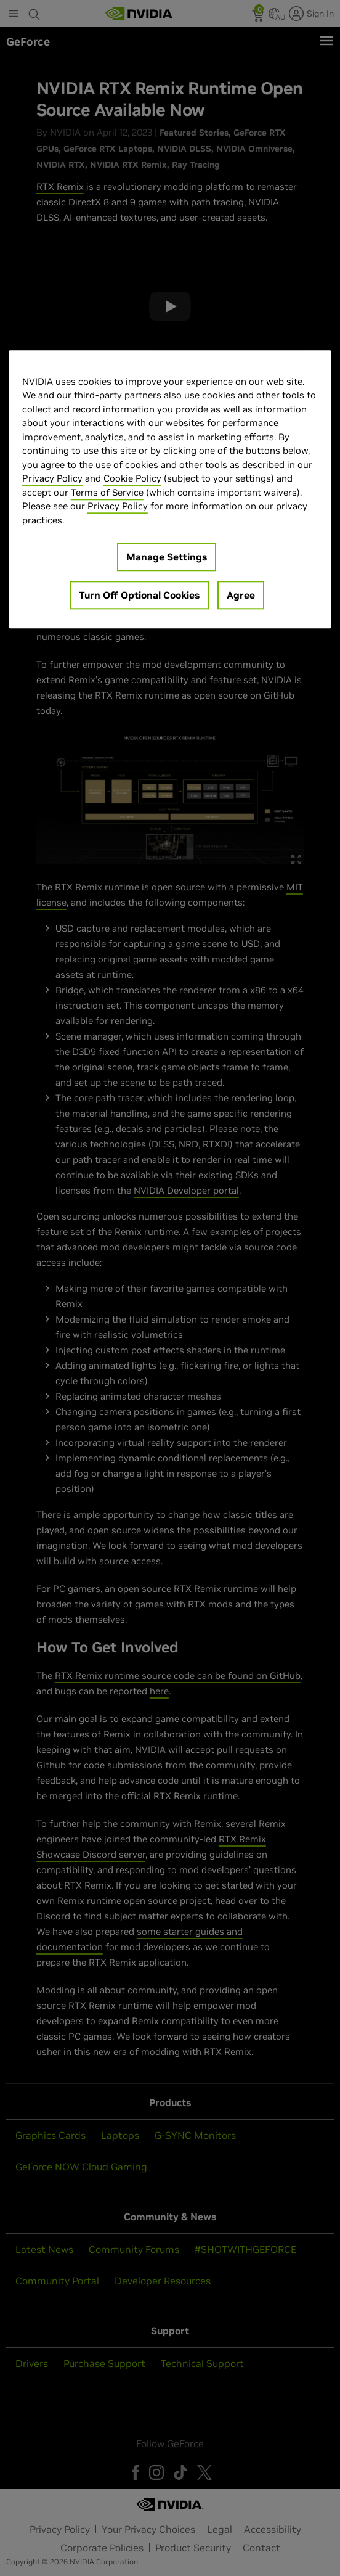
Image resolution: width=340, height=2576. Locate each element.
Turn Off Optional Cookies (139, 595)
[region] (170, 489)
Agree (241, 595)
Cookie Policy (132, 478)
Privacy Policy (52, 478)
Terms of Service (107, 492)
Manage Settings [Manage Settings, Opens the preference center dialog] (166, 557)
